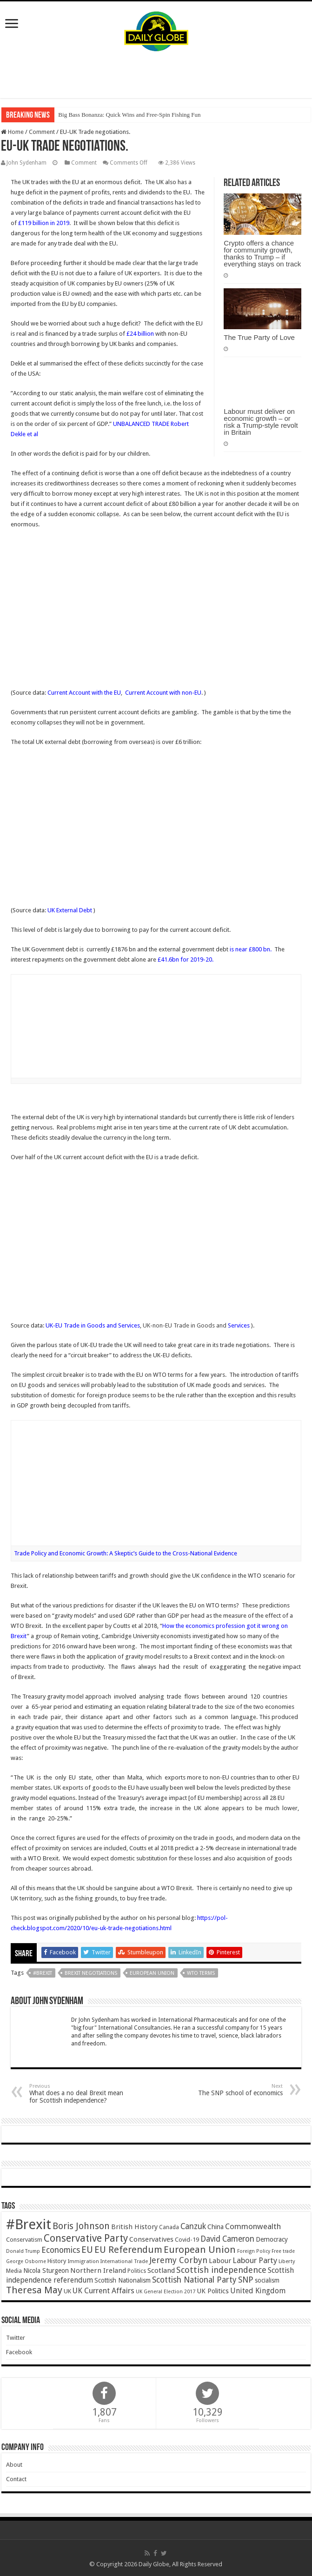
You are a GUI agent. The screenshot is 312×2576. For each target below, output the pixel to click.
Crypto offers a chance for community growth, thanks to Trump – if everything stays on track (262, 253)
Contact (16, 2479)
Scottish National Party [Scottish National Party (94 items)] (194, 2279)
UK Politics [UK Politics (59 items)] (213, 2291)
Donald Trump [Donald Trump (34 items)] (23, 2251)
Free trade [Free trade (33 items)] (283, 2251)
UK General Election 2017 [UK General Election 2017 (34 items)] (165, 2292)
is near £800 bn (249, 949)
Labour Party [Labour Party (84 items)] (254, 2260)
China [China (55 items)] (215, 2227)
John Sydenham (26, 162)
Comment (42, 131)
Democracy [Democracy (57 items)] (272, 2239)
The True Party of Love (259, 337)
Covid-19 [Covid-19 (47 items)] (187, 2239)
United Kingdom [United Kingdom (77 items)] (257, 2290)
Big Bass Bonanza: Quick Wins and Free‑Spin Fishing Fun (129, 114)
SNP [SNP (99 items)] (245, 2279)
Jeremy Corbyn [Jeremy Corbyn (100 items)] (178, 2260)
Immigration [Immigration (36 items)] (83, 2261)
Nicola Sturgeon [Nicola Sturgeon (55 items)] (46, 2270)
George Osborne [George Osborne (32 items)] (26, 2261)
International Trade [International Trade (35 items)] (124, 2261)
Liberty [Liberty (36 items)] (287, 2261)
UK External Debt (69, 910)
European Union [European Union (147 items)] (200, 2249)
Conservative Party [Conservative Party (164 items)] (86, 2238)
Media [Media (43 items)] (14, 2270)
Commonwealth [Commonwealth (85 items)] (253, 2226)
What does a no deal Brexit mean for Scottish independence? (77, 2093)
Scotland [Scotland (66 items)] (161, 2270)
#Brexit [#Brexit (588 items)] (28, 2224)
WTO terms (201, 1973)
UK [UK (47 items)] (67, 2291)
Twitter (15, 2337)
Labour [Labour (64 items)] (220, 2261)
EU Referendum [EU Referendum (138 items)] (128, 2249)
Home (12, 131)
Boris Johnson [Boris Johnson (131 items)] (81, 2226)
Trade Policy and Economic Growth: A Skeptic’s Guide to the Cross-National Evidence (125, 1553)
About (14, 2464)
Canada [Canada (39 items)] (169, 2227)
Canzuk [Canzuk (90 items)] (193, 2226)
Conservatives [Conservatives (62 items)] (151, 2239)
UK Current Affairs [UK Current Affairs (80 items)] (103, 2290)
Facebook (19, 2352)
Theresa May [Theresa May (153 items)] (34, 2290)
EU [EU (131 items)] (87, 2249)
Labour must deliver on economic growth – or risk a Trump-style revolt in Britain (261, 421)
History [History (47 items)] (56, 2260)
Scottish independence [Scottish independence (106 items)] (221, 2270)
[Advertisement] (156, 75)
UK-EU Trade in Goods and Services (93, 1325)
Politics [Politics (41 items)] (136, 2271)
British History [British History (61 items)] (134, 2227)
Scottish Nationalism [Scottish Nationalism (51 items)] (122, 2280)
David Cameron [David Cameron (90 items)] (227, 2239)
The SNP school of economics (235, 2090)
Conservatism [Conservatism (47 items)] (24, 2239)
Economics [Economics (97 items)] (60, 2250)
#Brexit (42, 1973)
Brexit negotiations (91, 1973)
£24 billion (140, 333)
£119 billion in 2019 (43, 222)
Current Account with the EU (84, 692)
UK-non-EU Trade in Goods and (196, 1325)
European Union (152, 1973)
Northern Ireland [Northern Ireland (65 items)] (98, 2270)
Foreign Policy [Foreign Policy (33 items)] (253, 2251)
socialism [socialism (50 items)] (267, 2280)
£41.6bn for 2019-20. (185, 959)
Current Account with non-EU (163, 692)
